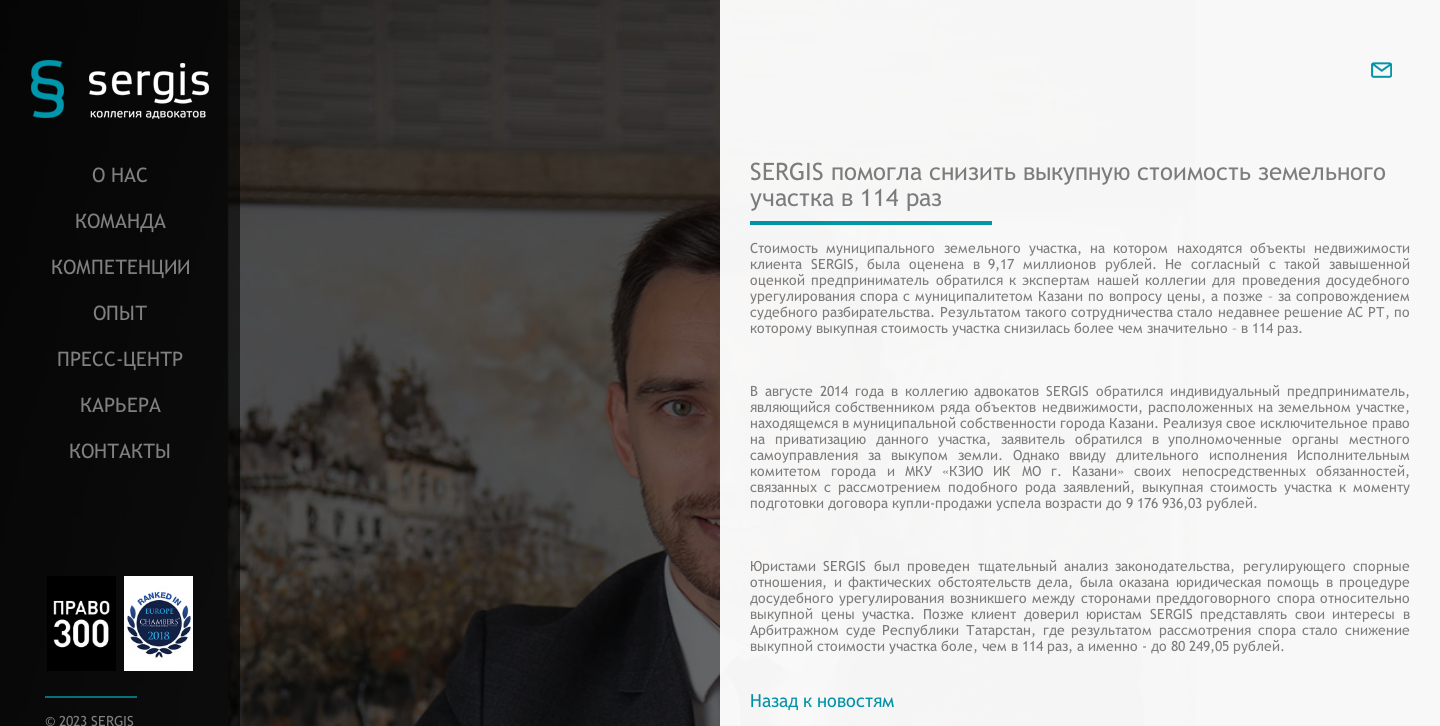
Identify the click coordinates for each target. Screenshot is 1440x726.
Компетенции (120, 266)
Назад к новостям (822, 700)
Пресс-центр (120, 358)
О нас (120, 174)
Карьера (120, 404)
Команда (120, 220)
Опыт (120, 312)
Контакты (120, 450)
